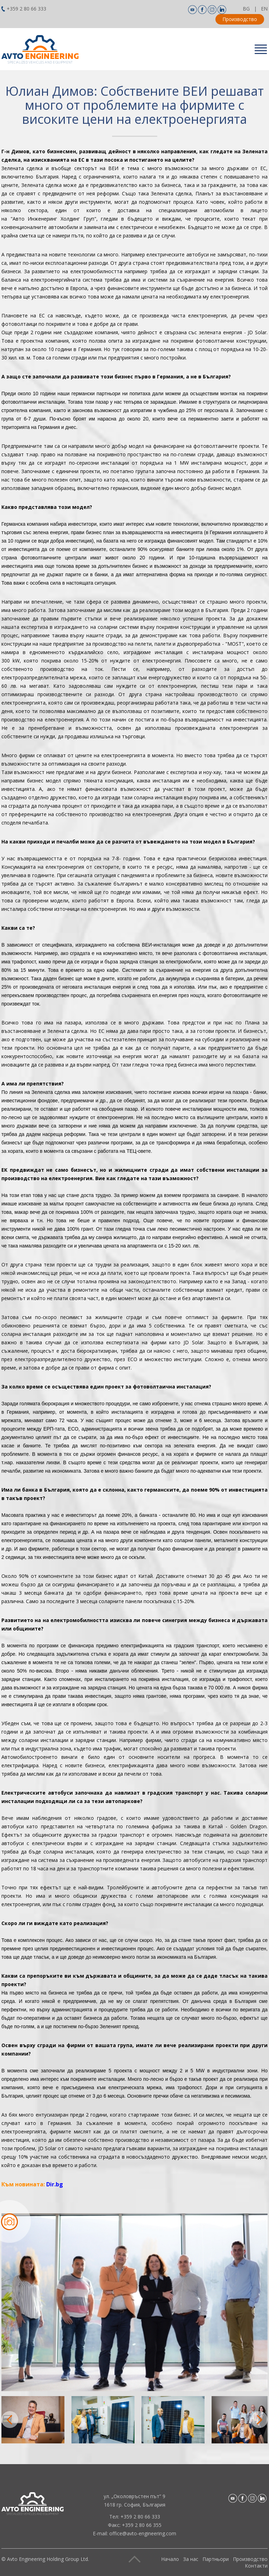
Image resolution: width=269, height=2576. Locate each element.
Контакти (256, 2565)
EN (264, 8)
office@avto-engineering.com (142, 2533)
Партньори (215, 2559)
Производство (239, 19)
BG (246, 8)
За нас (190, 2559)
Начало (170, 2559)
